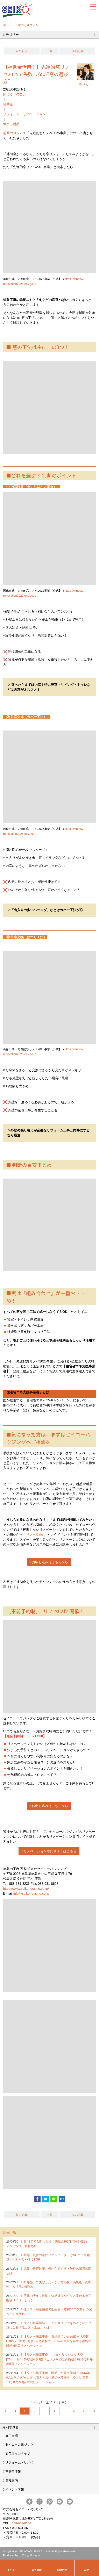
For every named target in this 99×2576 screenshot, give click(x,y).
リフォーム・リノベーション (24, 114)
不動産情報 (13, 2471)
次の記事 (77, 51)
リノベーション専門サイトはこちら (50, 1851)
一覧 (49, 51)
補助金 (8, 104)
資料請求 (37, 2570)
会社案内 (11, 2480)
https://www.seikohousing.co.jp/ (26, 1888)
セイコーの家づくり (19, 2444)
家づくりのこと (14, 94)
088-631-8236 (21, 2523)
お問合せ (62, 2570)
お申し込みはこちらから (50, 1562)
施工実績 (11, 2435)
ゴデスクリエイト (29, 2555)
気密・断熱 (11, 124)
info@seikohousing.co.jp (31, 1893)
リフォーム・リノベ (19, 2462)
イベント (12, 2570)
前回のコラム (13, 133)
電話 (86, 2570)
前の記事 (21, 51)
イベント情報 (14, 2489)
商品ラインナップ (17, 2453)
